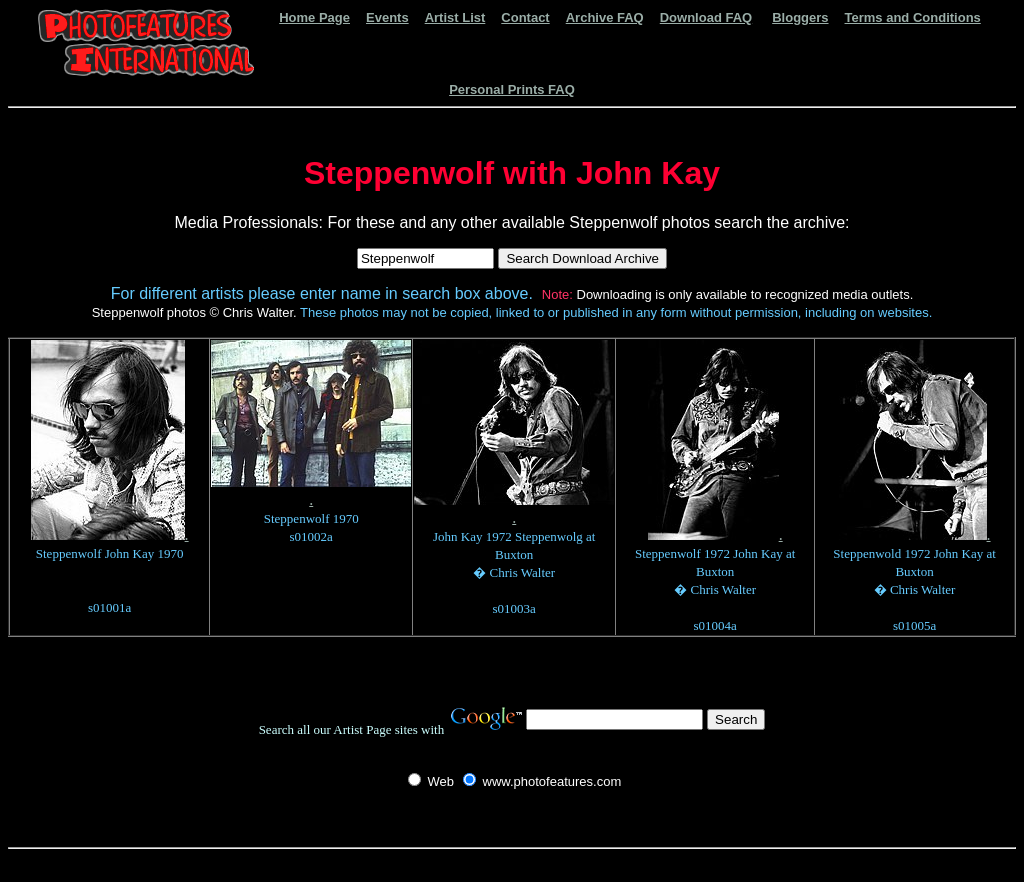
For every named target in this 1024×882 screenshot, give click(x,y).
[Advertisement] (512, 863)
